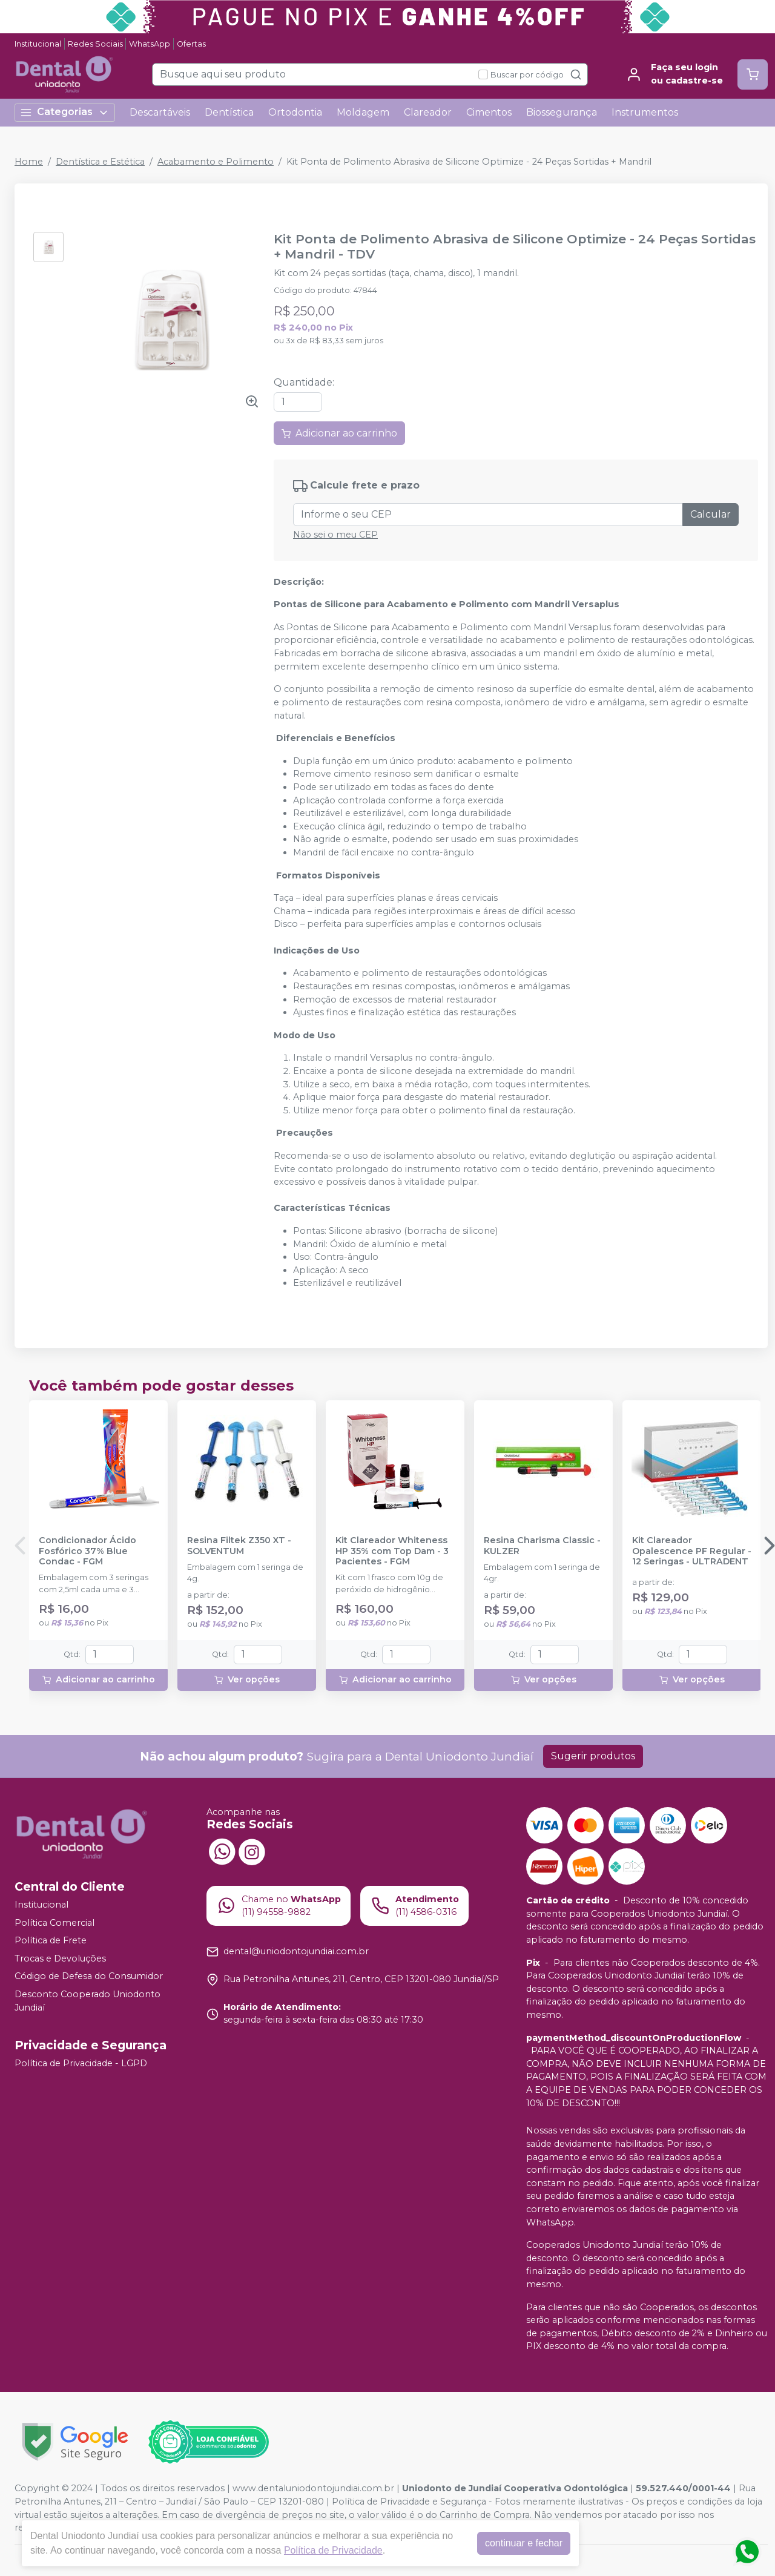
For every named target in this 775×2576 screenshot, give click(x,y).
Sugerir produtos (593, 1756)
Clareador (428, 112)
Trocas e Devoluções (60, 1958)
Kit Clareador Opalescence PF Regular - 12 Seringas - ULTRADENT (691, 1551)
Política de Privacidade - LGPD (81, 2063)
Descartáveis (160, 112)
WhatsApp (149, 43)
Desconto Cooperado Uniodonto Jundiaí (87, 2001)
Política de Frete (51, 1940)
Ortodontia (295, 112)
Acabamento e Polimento (215, 161)
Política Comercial (54, 1922)
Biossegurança (561, 112)
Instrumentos (645, 112)
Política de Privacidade (333, 2550)
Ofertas (191, 43)
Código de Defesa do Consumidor (89, 1976)
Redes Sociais (95, 43)
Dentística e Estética (100, 161)
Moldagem (363, 112)
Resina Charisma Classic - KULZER (542, 1545)
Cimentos (489, 112)
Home (29, 161)
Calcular (710, 514)
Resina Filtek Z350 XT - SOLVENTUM (239, 1545)
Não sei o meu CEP (335, 534)
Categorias (65, 112)
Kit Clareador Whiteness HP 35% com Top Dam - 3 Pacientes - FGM (392, 1551)
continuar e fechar (523, 2543)
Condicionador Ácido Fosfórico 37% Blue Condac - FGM (87, 1551)
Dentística (229, 112)
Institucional (38, 43)
